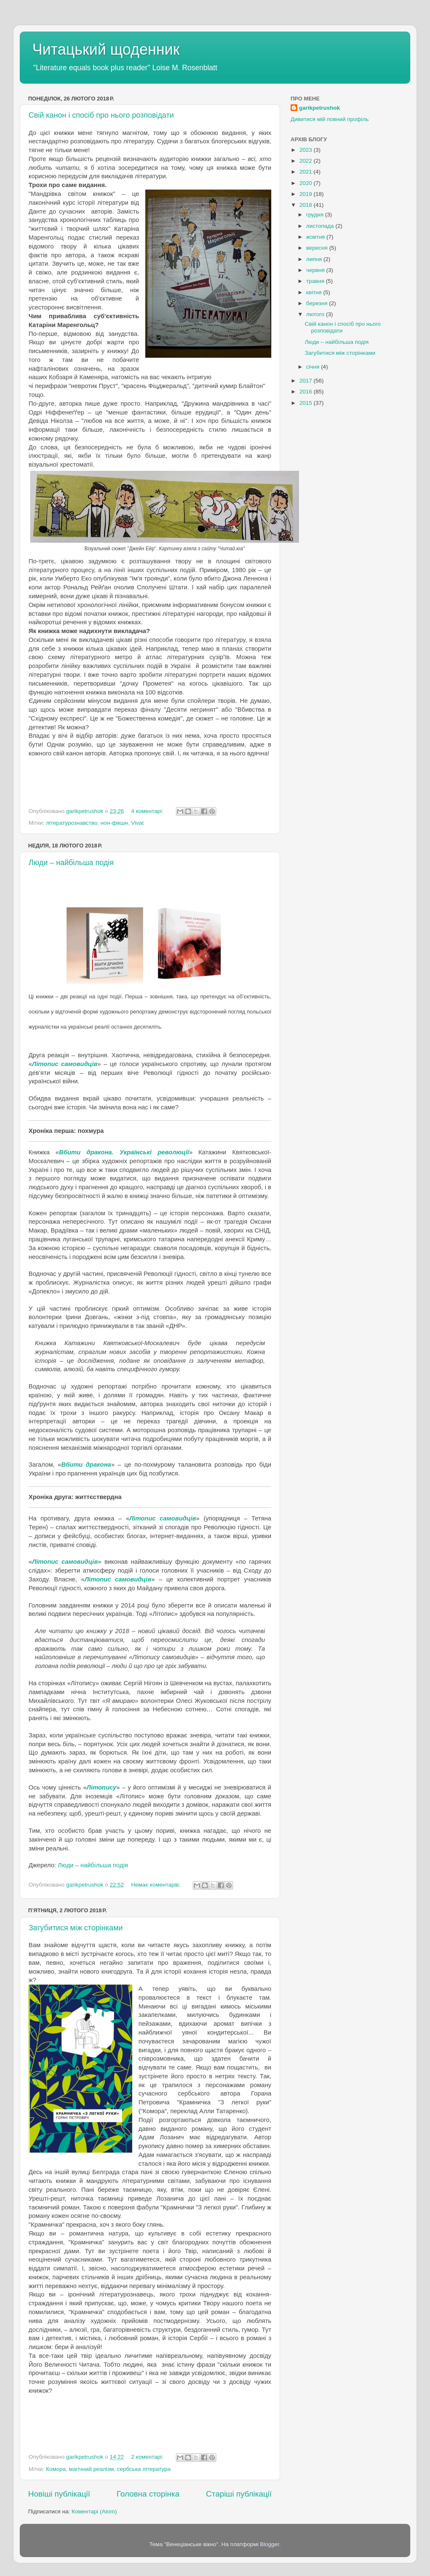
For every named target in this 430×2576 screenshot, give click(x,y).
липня (314, 259)
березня (317, 303)
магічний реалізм (91, 2469)
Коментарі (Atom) (94, 2511)
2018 (306, 205)
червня (316, 270)
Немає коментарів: (156, 1885)
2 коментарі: (148, 2457)
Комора (56, 2469)
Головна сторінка (148, 2493)
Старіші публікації (239, 2493)
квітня (314, 292)
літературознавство (71, 823)
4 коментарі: (148, 811)
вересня (317, 248)
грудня (315, 214)
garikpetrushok (319, 108)
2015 (306, 403)
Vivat (137, 823)
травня (316, 281)
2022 (306, 161)
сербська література (144, 2469)
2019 (306, 194)
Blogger (269, 2544)
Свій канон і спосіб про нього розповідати (101, 115)
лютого (316, 314)
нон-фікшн (114, 823)
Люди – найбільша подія (71, 862)
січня (313, 367)
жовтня (316, 237)
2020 (306, 183)
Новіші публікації (59, 2493)
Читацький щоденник (106, 49)
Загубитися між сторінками (76, 1928)
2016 (306, 391)
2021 (306, 172)
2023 (306, 150)
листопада (321, 226)
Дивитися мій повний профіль (330, 119)
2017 (306, 380)
